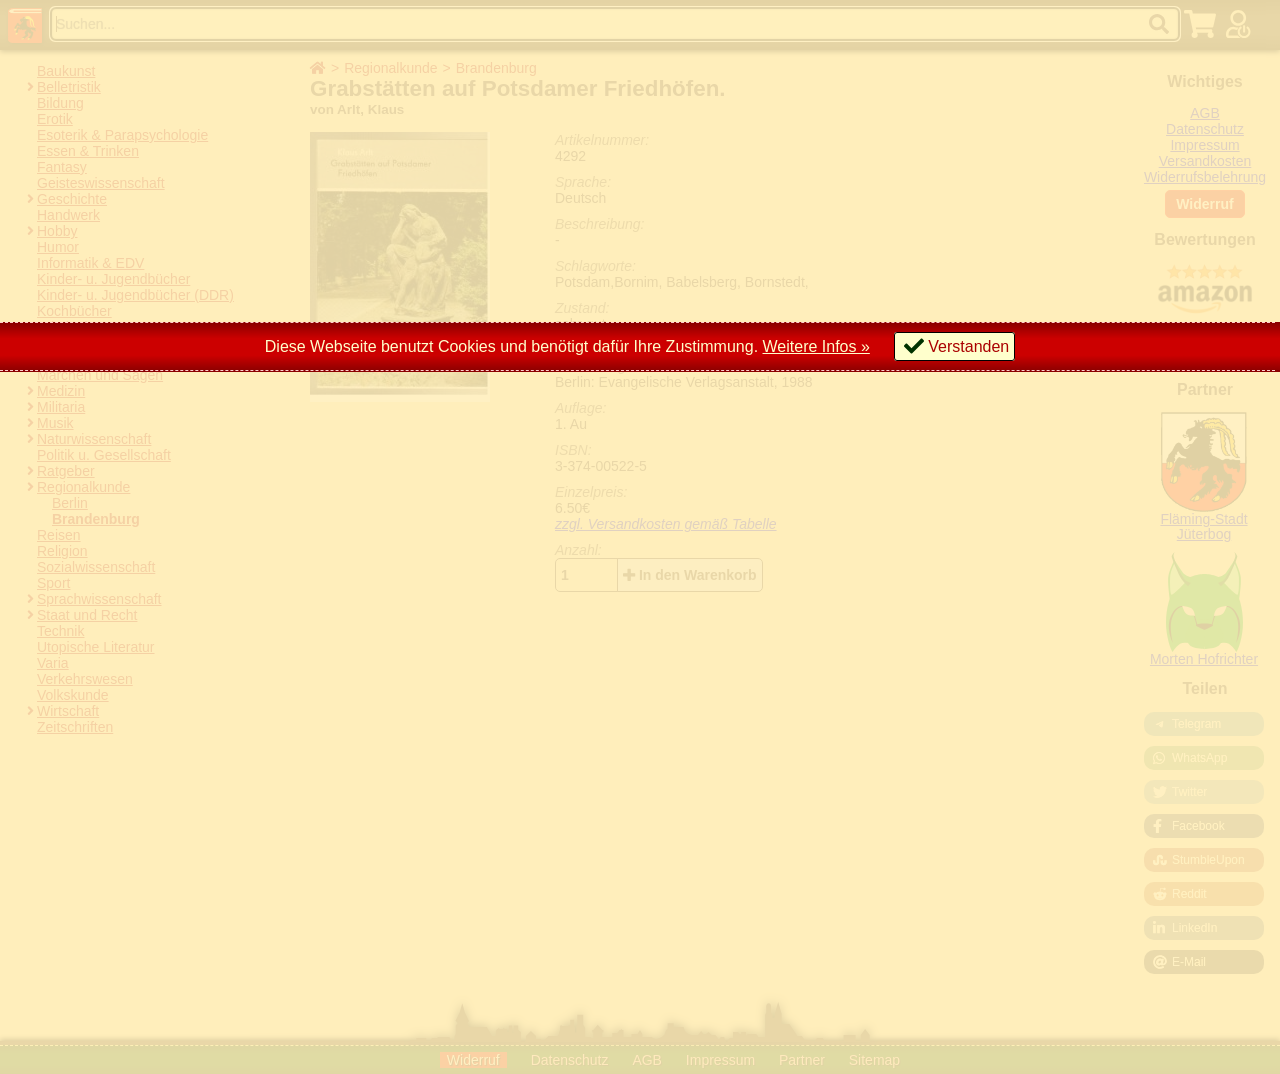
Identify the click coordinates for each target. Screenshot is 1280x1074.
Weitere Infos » (816, 346)
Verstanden (968, 346)
